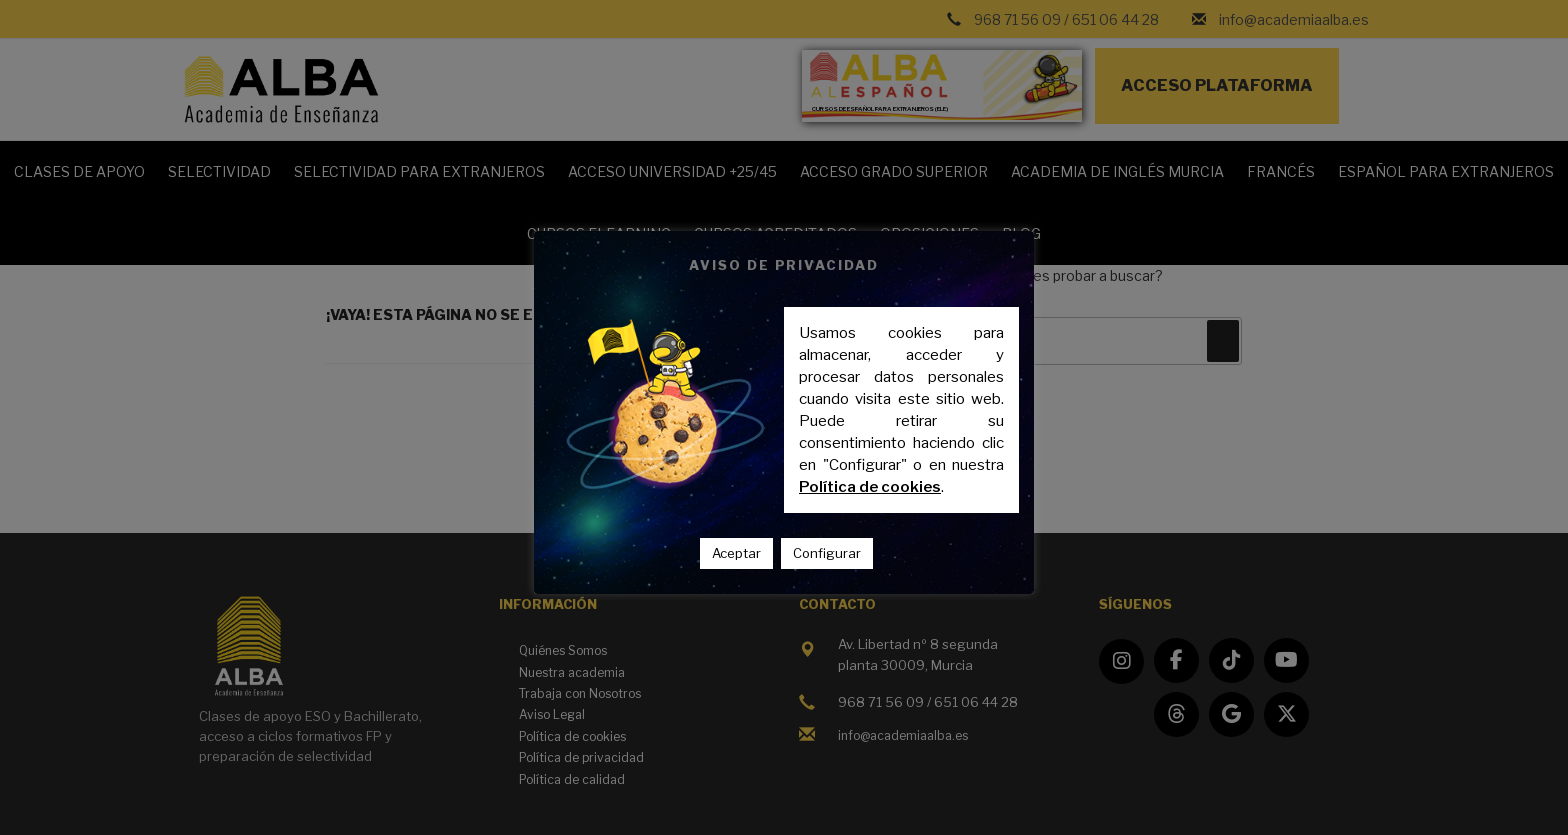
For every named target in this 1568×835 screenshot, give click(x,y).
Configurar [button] (827, 553)
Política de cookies (870, 487)
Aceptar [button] (736, 553)
